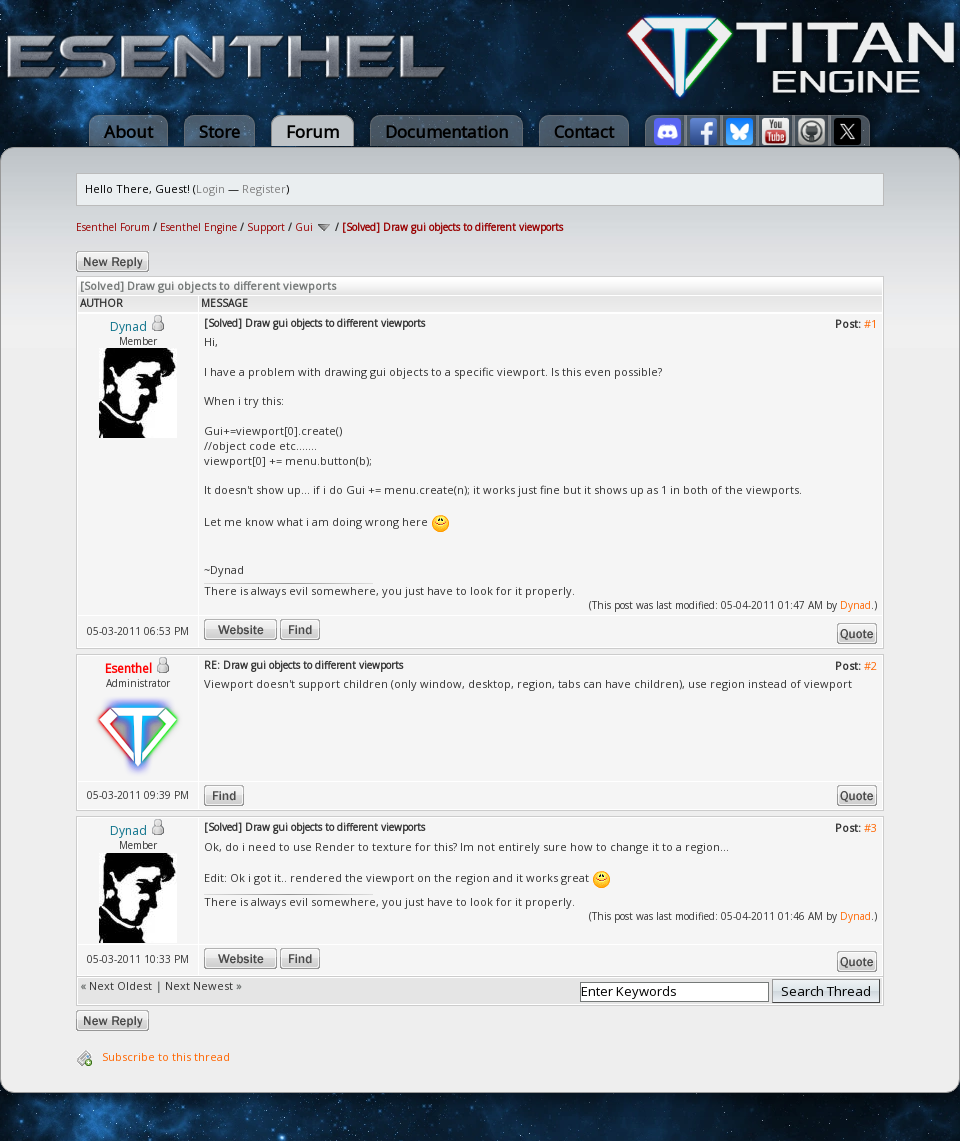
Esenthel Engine (198, 227)
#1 (870, 323)
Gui (304, 227)
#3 (870, 827)
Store (219, 131)
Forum (312, 131)
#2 (870, 665)
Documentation (446, 131)
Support (266, 227)
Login (210, 188)
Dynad (855, 605)
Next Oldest (120, 985)
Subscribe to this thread (166, 1056)
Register (264, 188)
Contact (584, 131)
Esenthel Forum (113, 227)
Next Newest (199, 985)
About (128, 131)
